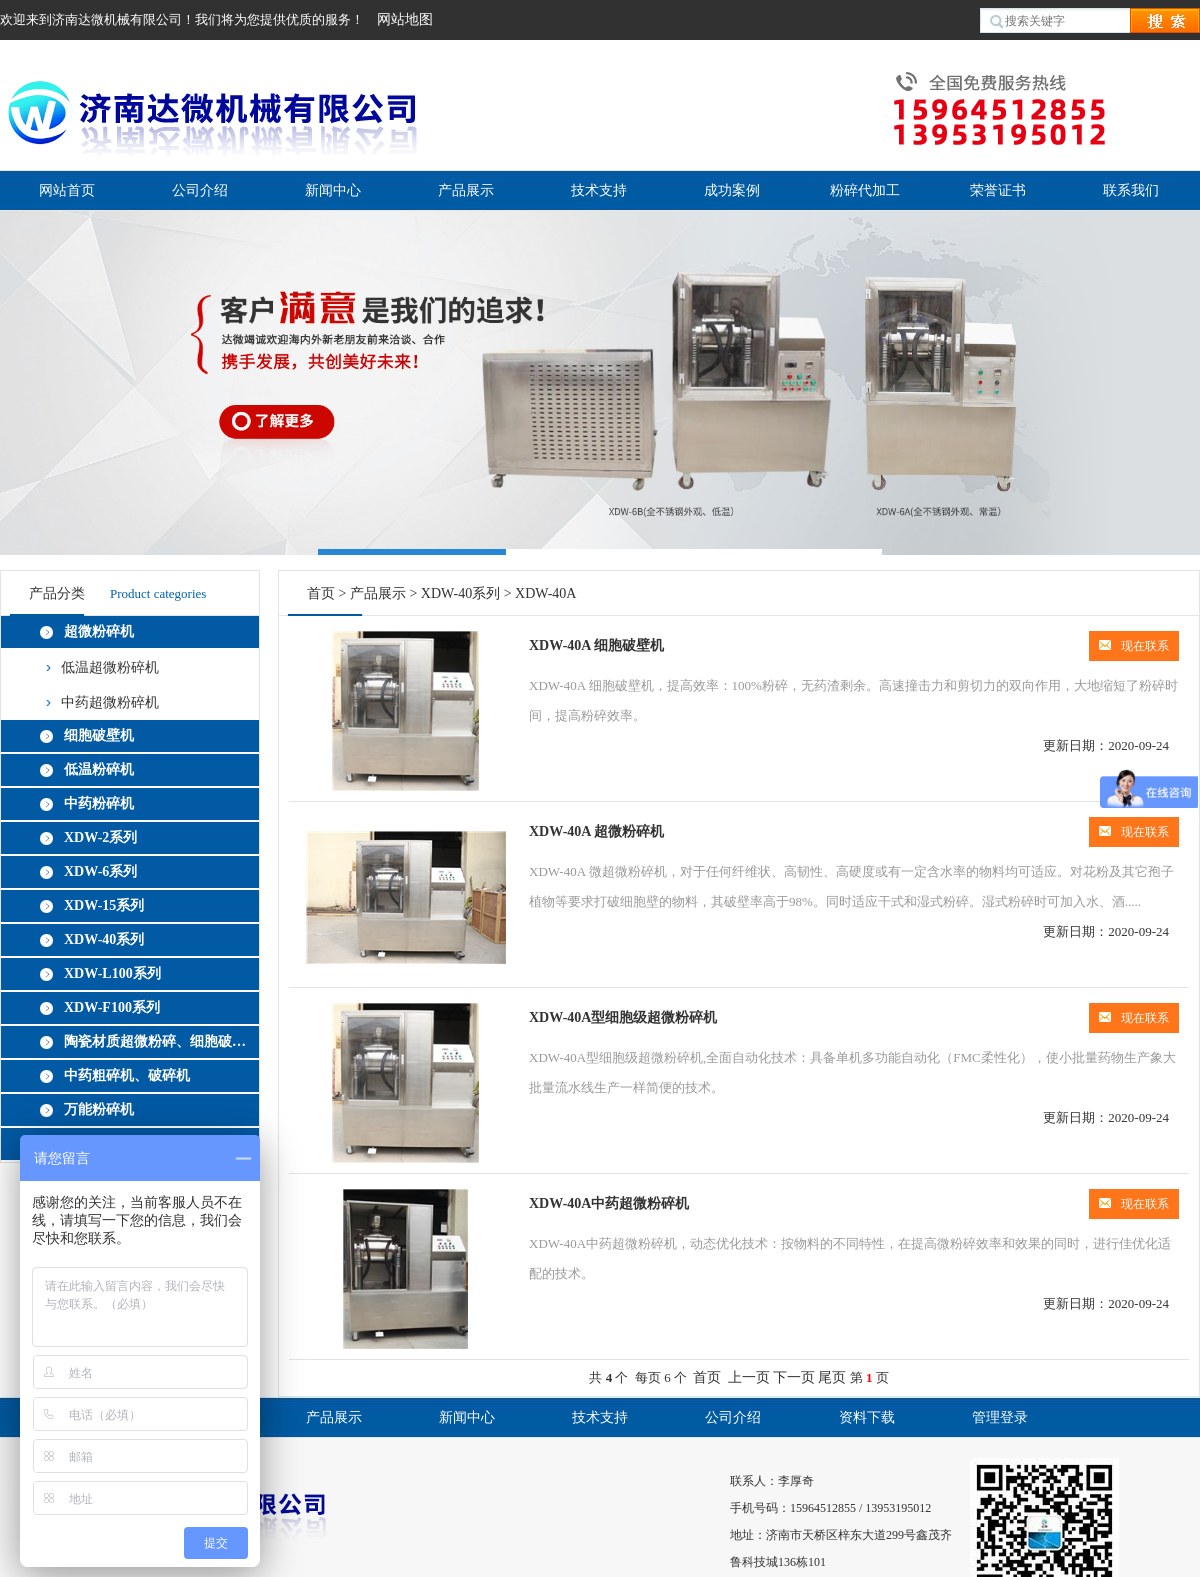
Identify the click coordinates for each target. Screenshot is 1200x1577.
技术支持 (599, 190)
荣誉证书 (998, 190)
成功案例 (732, 190)
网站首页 (67, 190)
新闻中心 (333, 190)
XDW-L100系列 (112, 973)
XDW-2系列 (100, 837)
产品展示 (466, 190)
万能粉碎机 (99, 1109)
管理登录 (1000, 1417)
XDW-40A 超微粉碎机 (596, 831)
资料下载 (867, 1417)
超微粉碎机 (99, 631)
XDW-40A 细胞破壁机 (596, 645)
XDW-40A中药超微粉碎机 (609, 1203)
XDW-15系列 (104, 905)
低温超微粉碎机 (110, 667)
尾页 (832, 1377)
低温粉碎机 (99, 769)
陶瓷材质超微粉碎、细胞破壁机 (157, 1041)
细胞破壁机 (99, 735)
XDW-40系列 (104, 939)
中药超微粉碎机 (110, 702)
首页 (321, 593)
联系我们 (1131, 190)
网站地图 (405, 19)
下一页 (794, 1377)
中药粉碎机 (99, 803)
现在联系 (1134, 646)
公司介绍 (200, 190)
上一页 (749, 1377)
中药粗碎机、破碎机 (127, 1075)
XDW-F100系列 (112, 1007)
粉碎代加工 (865, 190)
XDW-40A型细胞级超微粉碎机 (623, 1017)
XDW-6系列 (100, 871)
